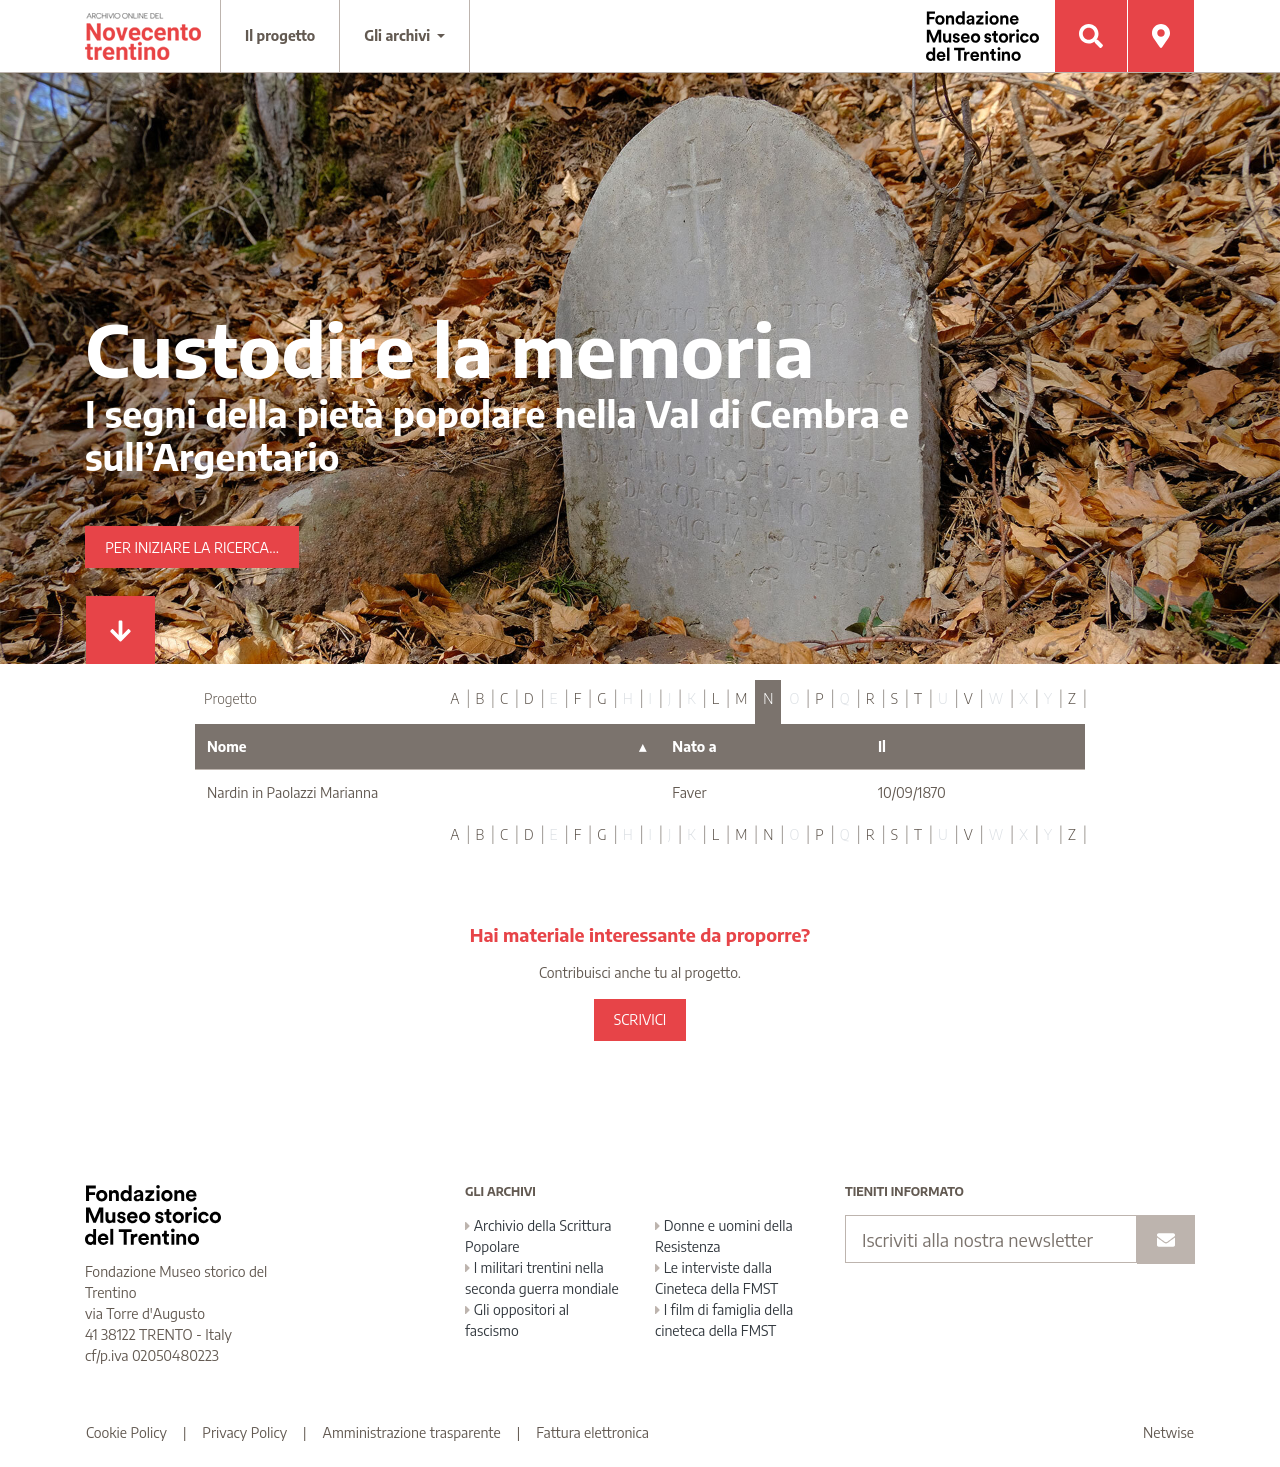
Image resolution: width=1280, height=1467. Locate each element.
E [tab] (554, 698)
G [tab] (601, 698)
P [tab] (819, 698)
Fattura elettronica (592, 1432)
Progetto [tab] (230, 698)
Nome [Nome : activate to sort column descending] (227, 746)
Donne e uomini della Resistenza (724, 1236)
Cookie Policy (126, 1432)
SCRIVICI (640, 1019)
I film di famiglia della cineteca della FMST (724, 1320)
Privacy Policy (244, 1432)
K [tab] (691, 698)
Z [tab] (1072, 698)
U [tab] (943, 698)
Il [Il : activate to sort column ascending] (882, 746)
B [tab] (479, 698)
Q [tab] (845, 698)
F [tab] (578, 698)
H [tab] (628, 698)
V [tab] (968, 698)
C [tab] (504, 698)
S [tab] (894, 698)
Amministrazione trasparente (412, 1432)
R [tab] (870, 698)
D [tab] (529, 698)
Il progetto (280, 35)
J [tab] (669, 698)
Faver (689, 792)
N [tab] (768, 698)
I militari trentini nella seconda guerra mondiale (542, 1278)
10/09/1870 (912, 792)
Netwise (1168, 1432)
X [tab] (1023, 698)
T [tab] (918, 698)
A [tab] (454, 698)
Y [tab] (1048, 698)
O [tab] (794, 698)
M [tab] (741, 698)
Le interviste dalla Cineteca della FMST (716, 1278)
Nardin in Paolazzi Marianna (292, 792)
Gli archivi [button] (399, 35)
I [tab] (650, 698)
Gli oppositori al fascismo (517, 1320)
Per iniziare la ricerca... (192, 547)
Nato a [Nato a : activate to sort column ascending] (694, 746)
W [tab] (996, 698)
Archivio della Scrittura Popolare (538, 1236)
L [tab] (715, 698)
